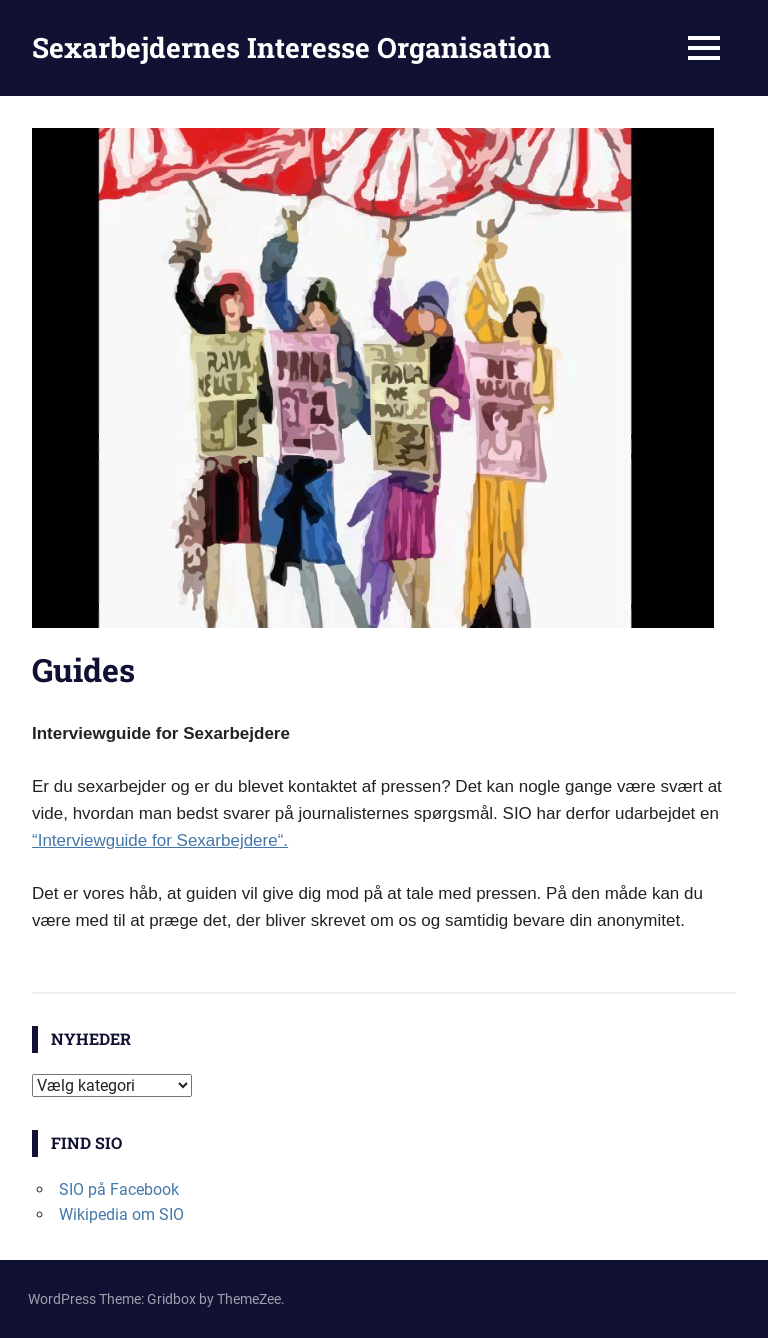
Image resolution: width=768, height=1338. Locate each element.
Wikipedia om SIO (121, 1214)
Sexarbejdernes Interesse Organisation (291, 47)
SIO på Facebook (119, 1189)
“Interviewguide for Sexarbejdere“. (160, 840)
